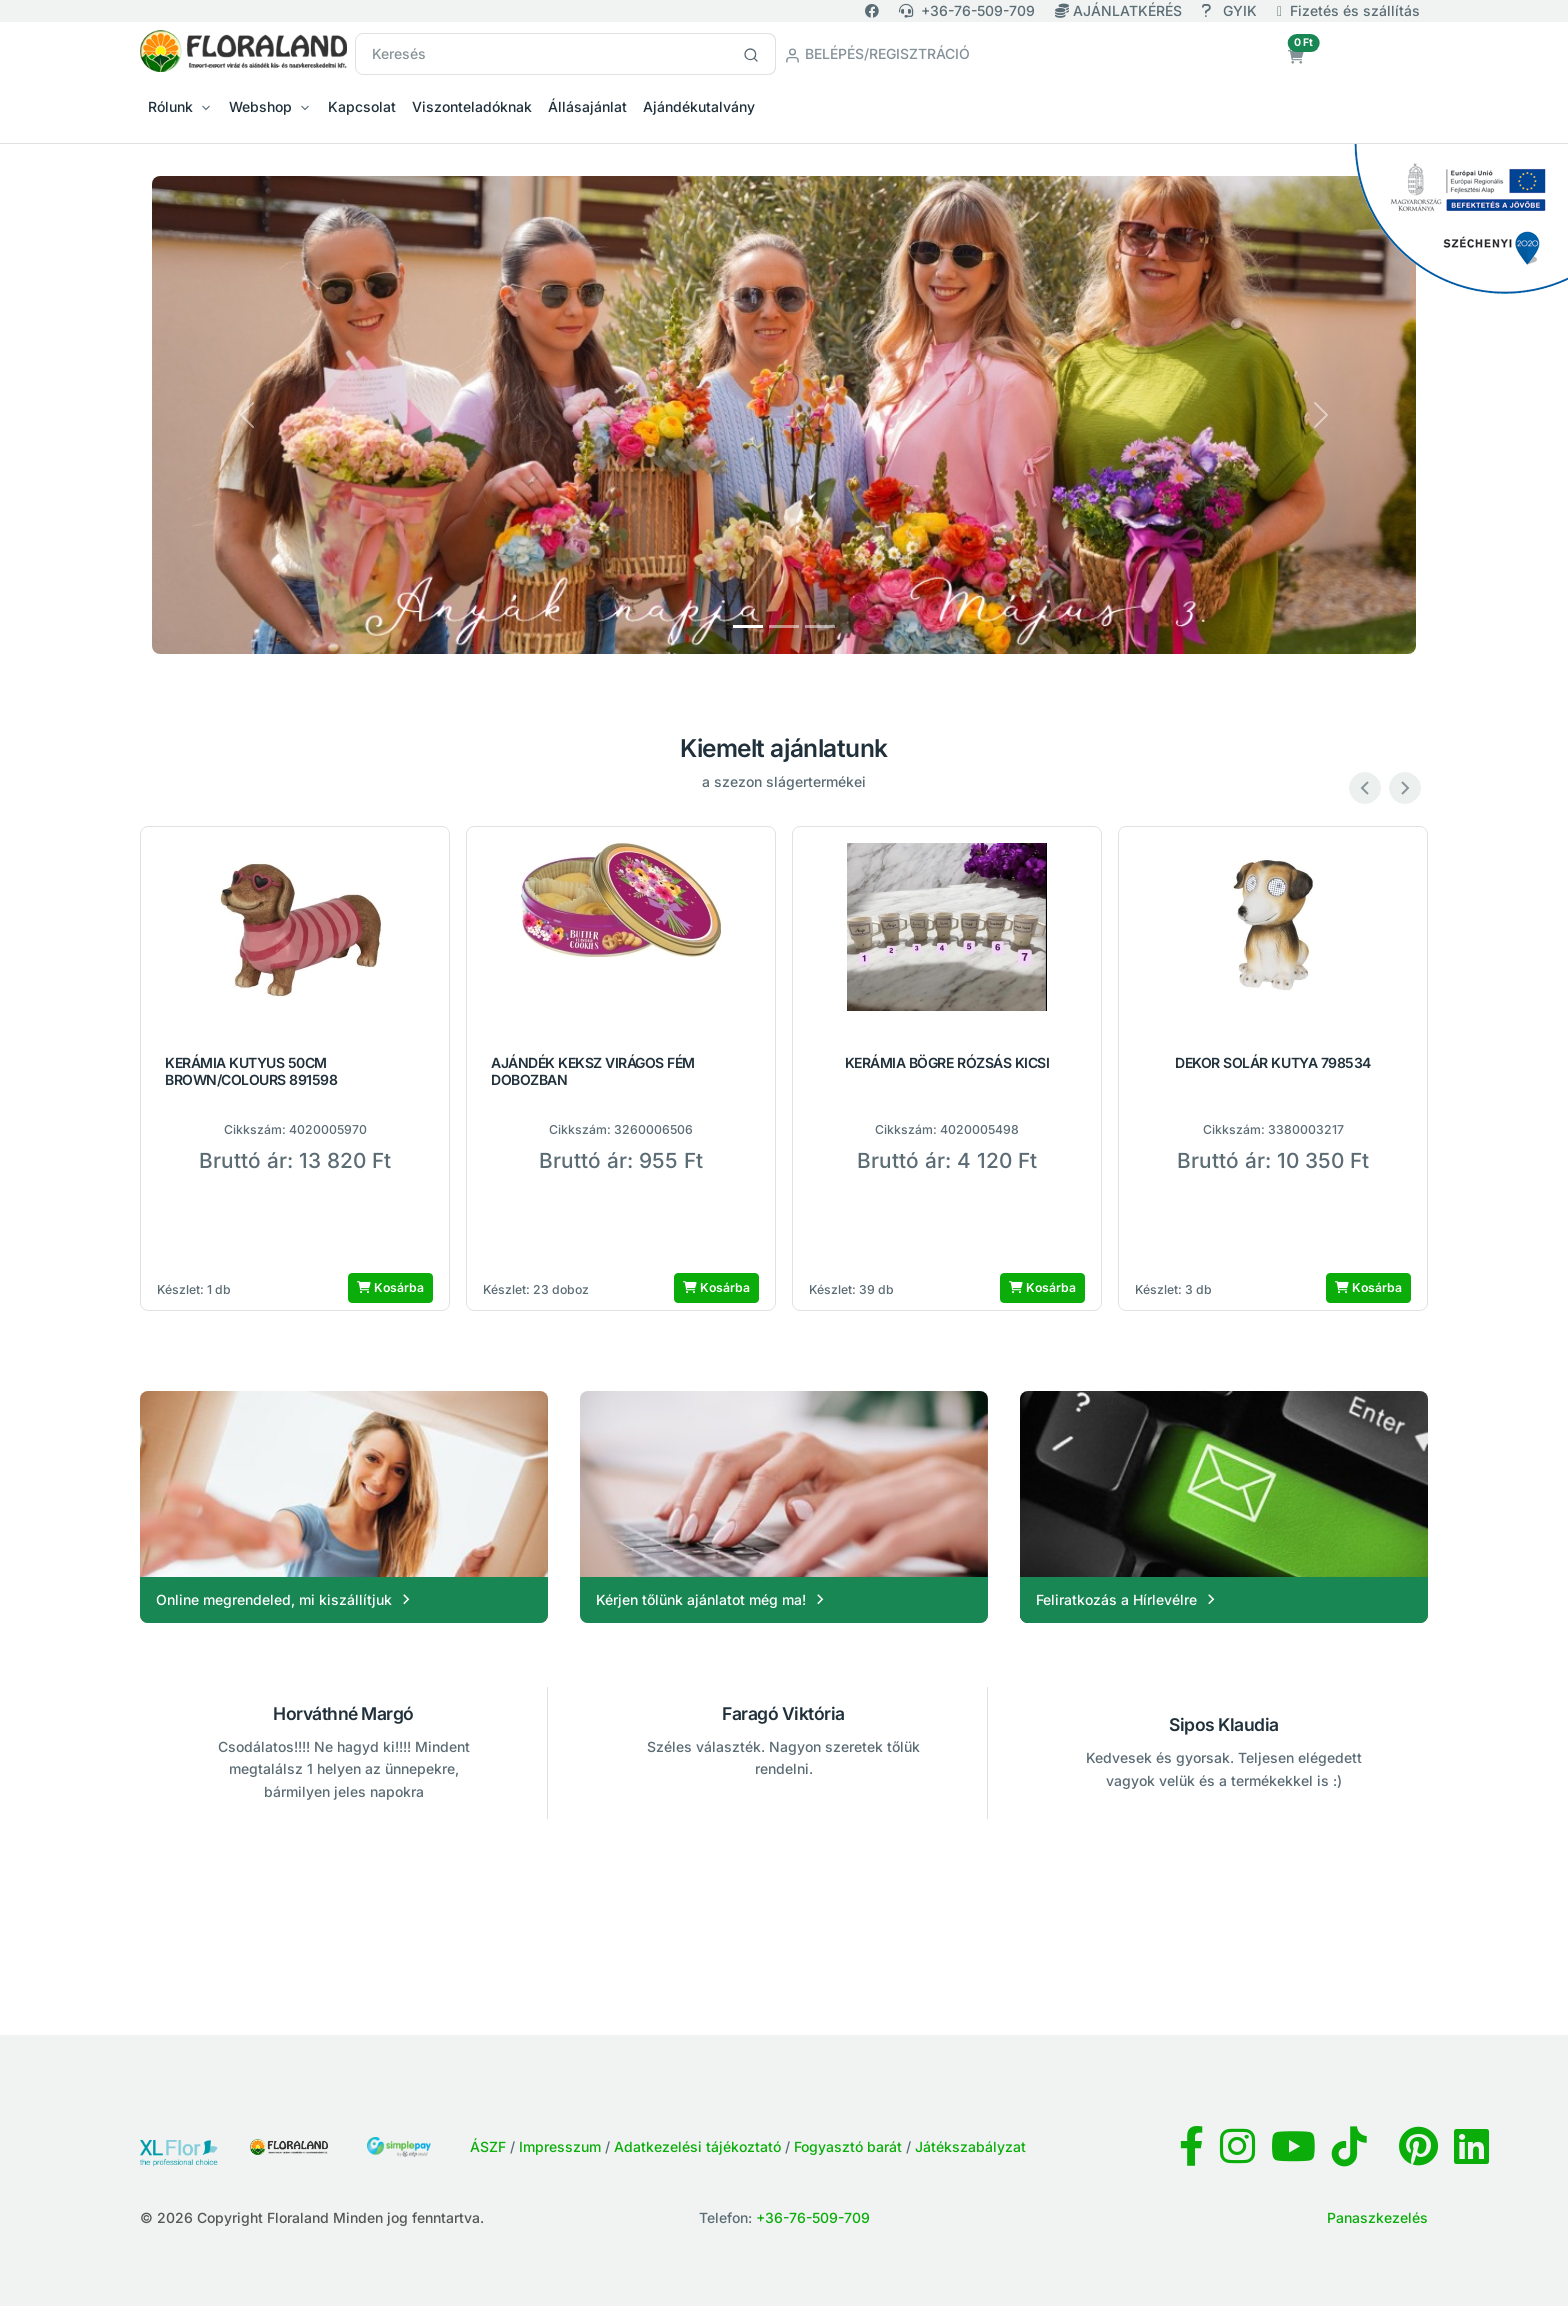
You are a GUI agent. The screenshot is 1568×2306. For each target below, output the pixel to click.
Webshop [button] (260, 106)
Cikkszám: (255, 1129)
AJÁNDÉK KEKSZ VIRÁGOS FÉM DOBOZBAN (593, 1071)
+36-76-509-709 (967, 10)
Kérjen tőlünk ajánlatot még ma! (712, 1600)
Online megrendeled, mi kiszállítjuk (285, 1600)
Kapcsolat (362, 106)
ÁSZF (488, 2146)
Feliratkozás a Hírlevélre (1128, 1600)
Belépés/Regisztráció (877, 53)
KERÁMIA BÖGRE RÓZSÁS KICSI (947, 1063)
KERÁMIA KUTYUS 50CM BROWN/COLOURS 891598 (251, 1071)
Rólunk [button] (170, 106)
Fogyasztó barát (848, 2146)
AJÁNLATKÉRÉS (1120, 10)
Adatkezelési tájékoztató (697, 2146)
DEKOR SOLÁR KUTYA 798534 (1272, 1063)
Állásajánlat (587, 106)
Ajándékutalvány (699, 106)
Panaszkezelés (1377, 2217)
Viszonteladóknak (472, 106)
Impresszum (560, 2146)
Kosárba (390, 1287)
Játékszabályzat (970, 2146)
